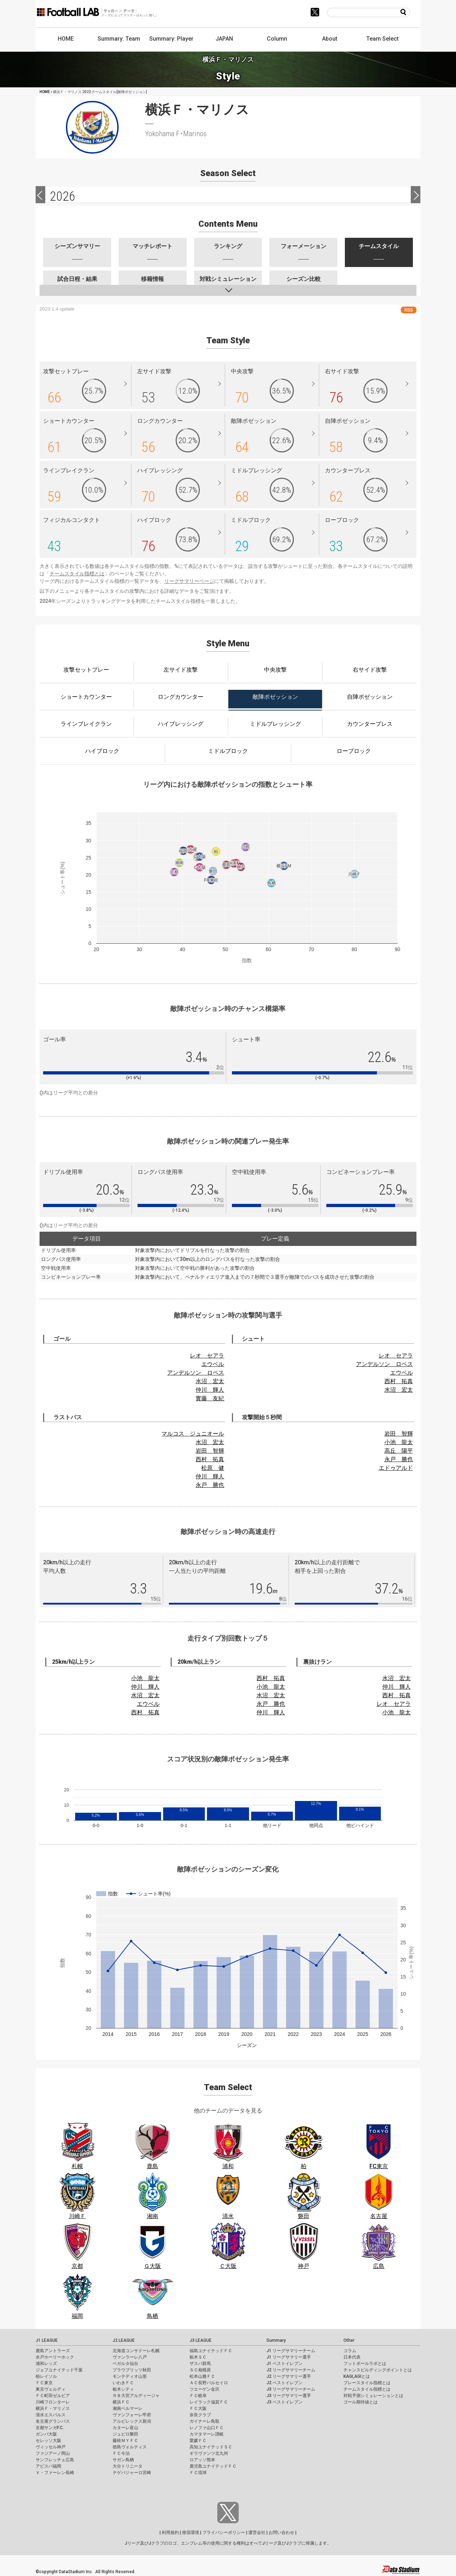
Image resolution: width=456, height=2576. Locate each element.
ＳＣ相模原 (200, 2369)
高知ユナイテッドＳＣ (211, 2446)
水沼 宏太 (210, 1381)
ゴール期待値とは (360, 2402)
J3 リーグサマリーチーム (290, 2389)
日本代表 (352, 2357)
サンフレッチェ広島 (55, 2459)
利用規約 (170, 2532)
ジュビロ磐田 (125, 2434)
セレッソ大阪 (48, 2440)
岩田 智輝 (210, 1450)
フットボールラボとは (364, 2363)
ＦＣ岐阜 (198, 2395)
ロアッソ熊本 (202, 2459)
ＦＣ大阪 (198, 2408)
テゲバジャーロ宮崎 (132, 2472)
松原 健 (212, 1467)
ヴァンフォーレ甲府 (132, 2414)
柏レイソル (46, 2376)
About (329, 38)
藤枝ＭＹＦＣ (125, 2440)
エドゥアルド (396, 1467)
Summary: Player (171, 38)
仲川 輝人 (210, 1389)
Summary (276, 2340)
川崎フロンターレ (53, 2402)
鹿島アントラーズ (53, 2350)
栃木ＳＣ (198, 2357)
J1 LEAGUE (47, 2340)
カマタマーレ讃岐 (207, 2434)
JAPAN (224, 38)
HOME (66, 38)
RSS (408, 310)
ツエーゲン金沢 (204, 2389)
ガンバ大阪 (46, 2434)
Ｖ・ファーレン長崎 (55, 2472)
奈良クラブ (200, 2414)
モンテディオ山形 (130, 2376)
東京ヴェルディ (51, 2389)
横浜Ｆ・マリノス (53, 2408)
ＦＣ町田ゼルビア (53, 2395)
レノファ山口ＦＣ (207, 2427)
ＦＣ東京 (44, 2382)
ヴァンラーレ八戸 (130, 2357)
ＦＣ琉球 (198, 2472)
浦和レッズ (46, 2363)
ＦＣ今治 (121, 2453)
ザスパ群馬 (200, 2363)
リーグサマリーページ (189, 581)
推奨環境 (190, 2532)
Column (277, 38)
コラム (349, 2350)
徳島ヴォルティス (130, 2446)
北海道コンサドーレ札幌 (136, 2350)
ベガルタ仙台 (125, 2363)
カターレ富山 (125, 2427)
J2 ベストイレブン (284, 2382)
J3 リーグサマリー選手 (288, 2395)
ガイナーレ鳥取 (204, 2421)
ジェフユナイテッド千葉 (59, 2369)
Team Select (382, 38)
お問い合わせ (281, 2532)
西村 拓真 (398, 1381)
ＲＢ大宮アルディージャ (136, 2395)
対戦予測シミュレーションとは (373, 2395)
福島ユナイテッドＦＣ (211, 2350)
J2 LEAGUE (124, 2340)
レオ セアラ (207, 1355)
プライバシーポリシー (223, 2532)
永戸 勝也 (210, 1485)
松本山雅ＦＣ (202, 2376)
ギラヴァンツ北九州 (209, 2453)
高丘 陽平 (398, 1450)
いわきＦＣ (123, 2382)
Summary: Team (119, 38)
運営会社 (256, 2532)
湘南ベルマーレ (127, 2408)
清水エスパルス (51, 2414)
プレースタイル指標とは (366, 2382)
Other (348, 2340)
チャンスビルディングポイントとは (377, 2369)
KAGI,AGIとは (356, 2376)
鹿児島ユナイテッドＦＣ (213, 2466)
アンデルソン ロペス (195, 1372)
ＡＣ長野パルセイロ (209, 2382)
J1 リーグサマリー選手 (288, 2357)
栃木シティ (123, 2389)
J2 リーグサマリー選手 (288, 2376)
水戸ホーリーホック (55, 2357)
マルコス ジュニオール (192, 1433)
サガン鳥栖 (123, 2459)
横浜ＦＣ (121, 2402)
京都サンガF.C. (50, 2427)
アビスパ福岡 (48, 2466)
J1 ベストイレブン (284, 2363)
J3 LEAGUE (201, 2340)
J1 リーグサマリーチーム (290, 2350)
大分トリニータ (127, 2466)
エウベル (212, 1364)
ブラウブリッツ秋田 (132, 2369)
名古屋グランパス (53, 2421)
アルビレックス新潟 (132, 2421)
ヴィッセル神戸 (51, 2446)
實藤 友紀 (210, 1398)
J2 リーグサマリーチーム (290, 2369)
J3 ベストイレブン (284, 2402)
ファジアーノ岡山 (53, 2453)
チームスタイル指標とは (77, 573)
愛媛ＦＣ (198, 2440)
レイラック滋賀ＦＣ (209, 2402)
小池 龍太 (398, 1442)
